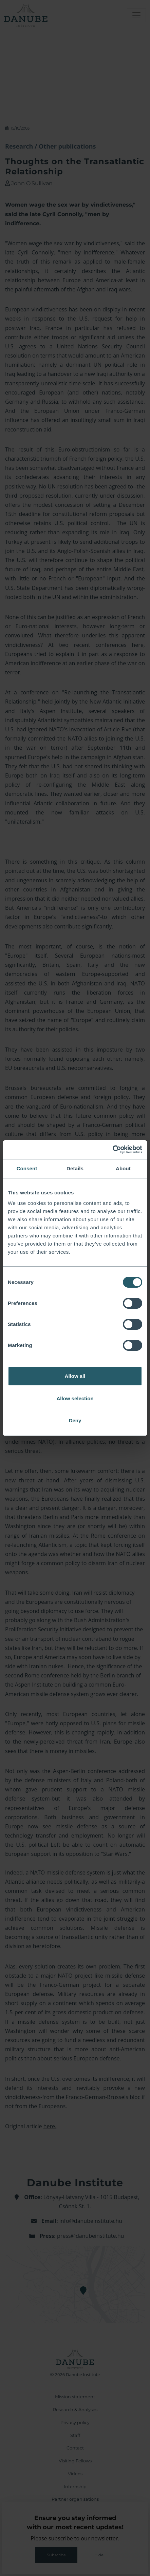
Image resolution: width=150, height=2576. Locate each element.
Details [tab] (75, 1168)
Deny (75, 1420)
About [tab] (123, 1168)
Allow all (75, 1376)
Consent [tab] (27, 1168)
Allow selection (74, 1398)
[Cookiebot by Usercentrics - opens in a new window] (112, 1149)
